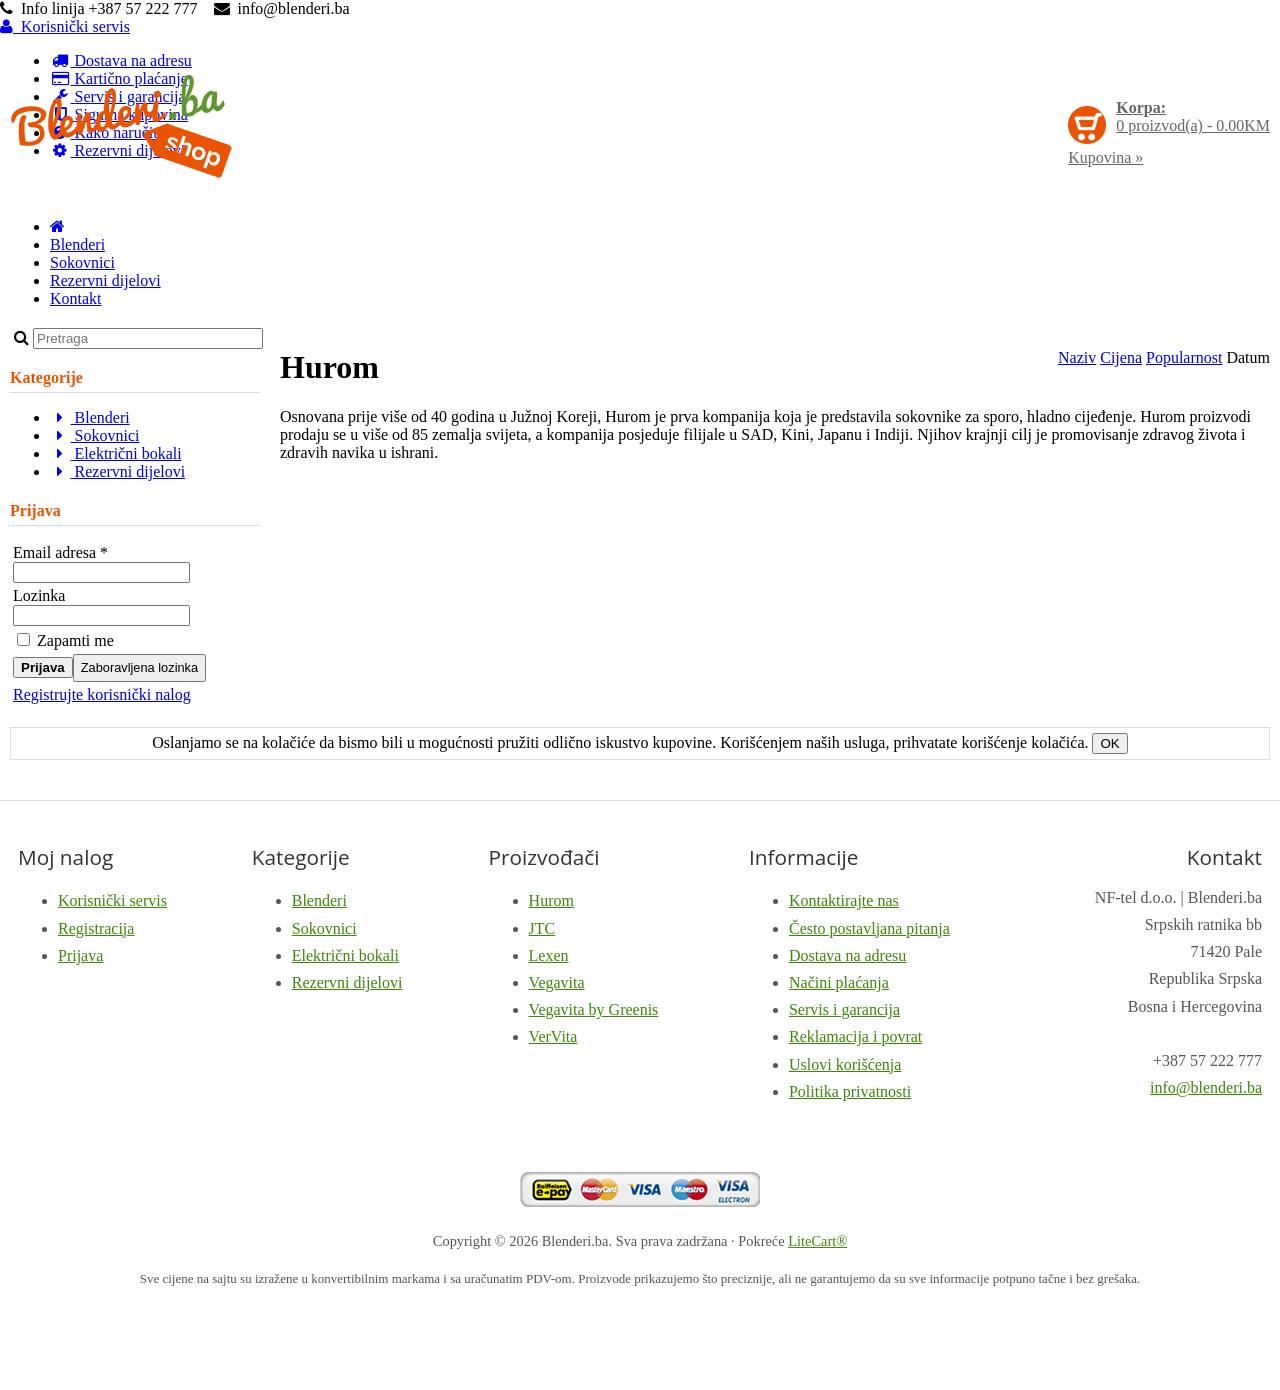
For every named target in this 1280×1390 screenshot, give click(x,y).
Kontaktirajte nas (844, 900)
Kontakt (76, 298)
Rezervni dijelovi (105, 280)
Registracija (96, 928)
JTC (542, 928)
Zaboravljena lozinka (139, 667)
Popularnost (1184, 357)
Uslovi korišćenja (845, 1064)
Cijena (1121, 357)
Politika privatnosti (850, 1091)
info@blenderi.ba (1206, 1087)
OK (1109, 743)
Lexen (549, 955)
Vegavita (557, 982)
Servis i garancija (844, 1009)
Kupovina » (1105, 157)
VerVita (553, 1036)
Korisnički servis (65, 26)
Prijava (43, 667)
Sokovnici (82, 262)
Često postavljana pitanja (869, 928)
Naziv (1077, 357)
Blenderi (77, 244)
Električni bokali (116, 453)
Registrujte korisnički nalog (102, 694)
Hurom (551, 900)
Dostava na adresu (847, 955)
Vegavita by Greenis (594, 1009)
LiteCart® (817, 1241)
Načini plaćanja (839, 982)
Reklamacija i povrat (855, 1036)
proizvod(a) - (1193, 116)
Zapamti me (65, 640)
